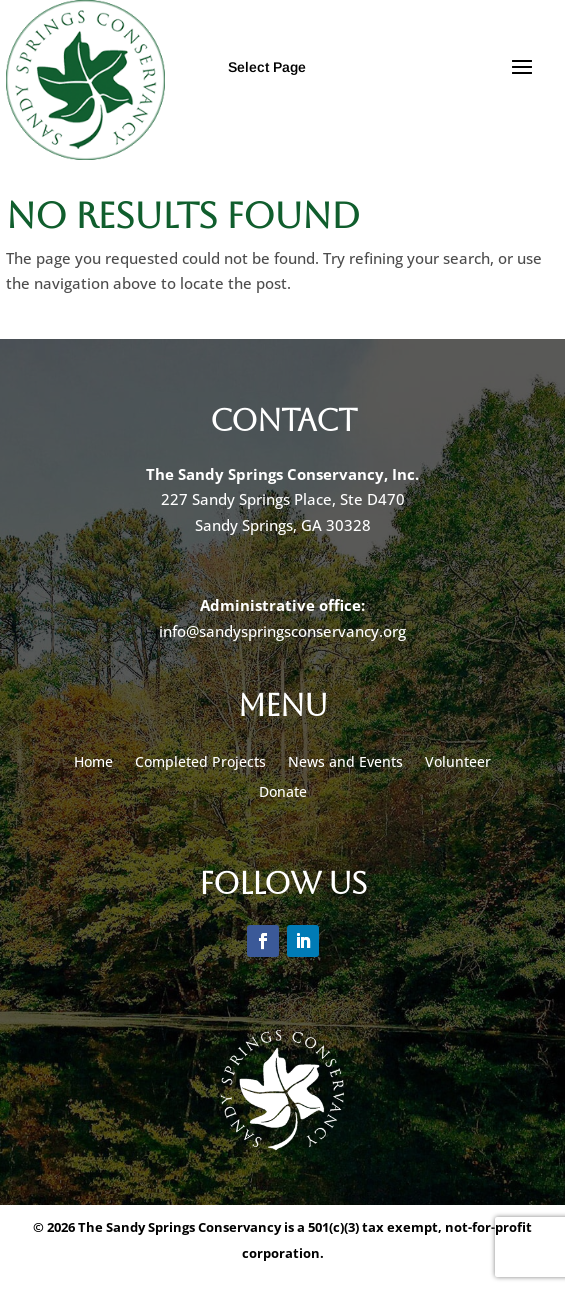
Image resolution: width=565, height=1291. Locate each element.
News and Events (345, 763)
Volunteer (458, 763)
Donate (283, 793)
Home (93, 763)
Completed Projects (200, 763)
